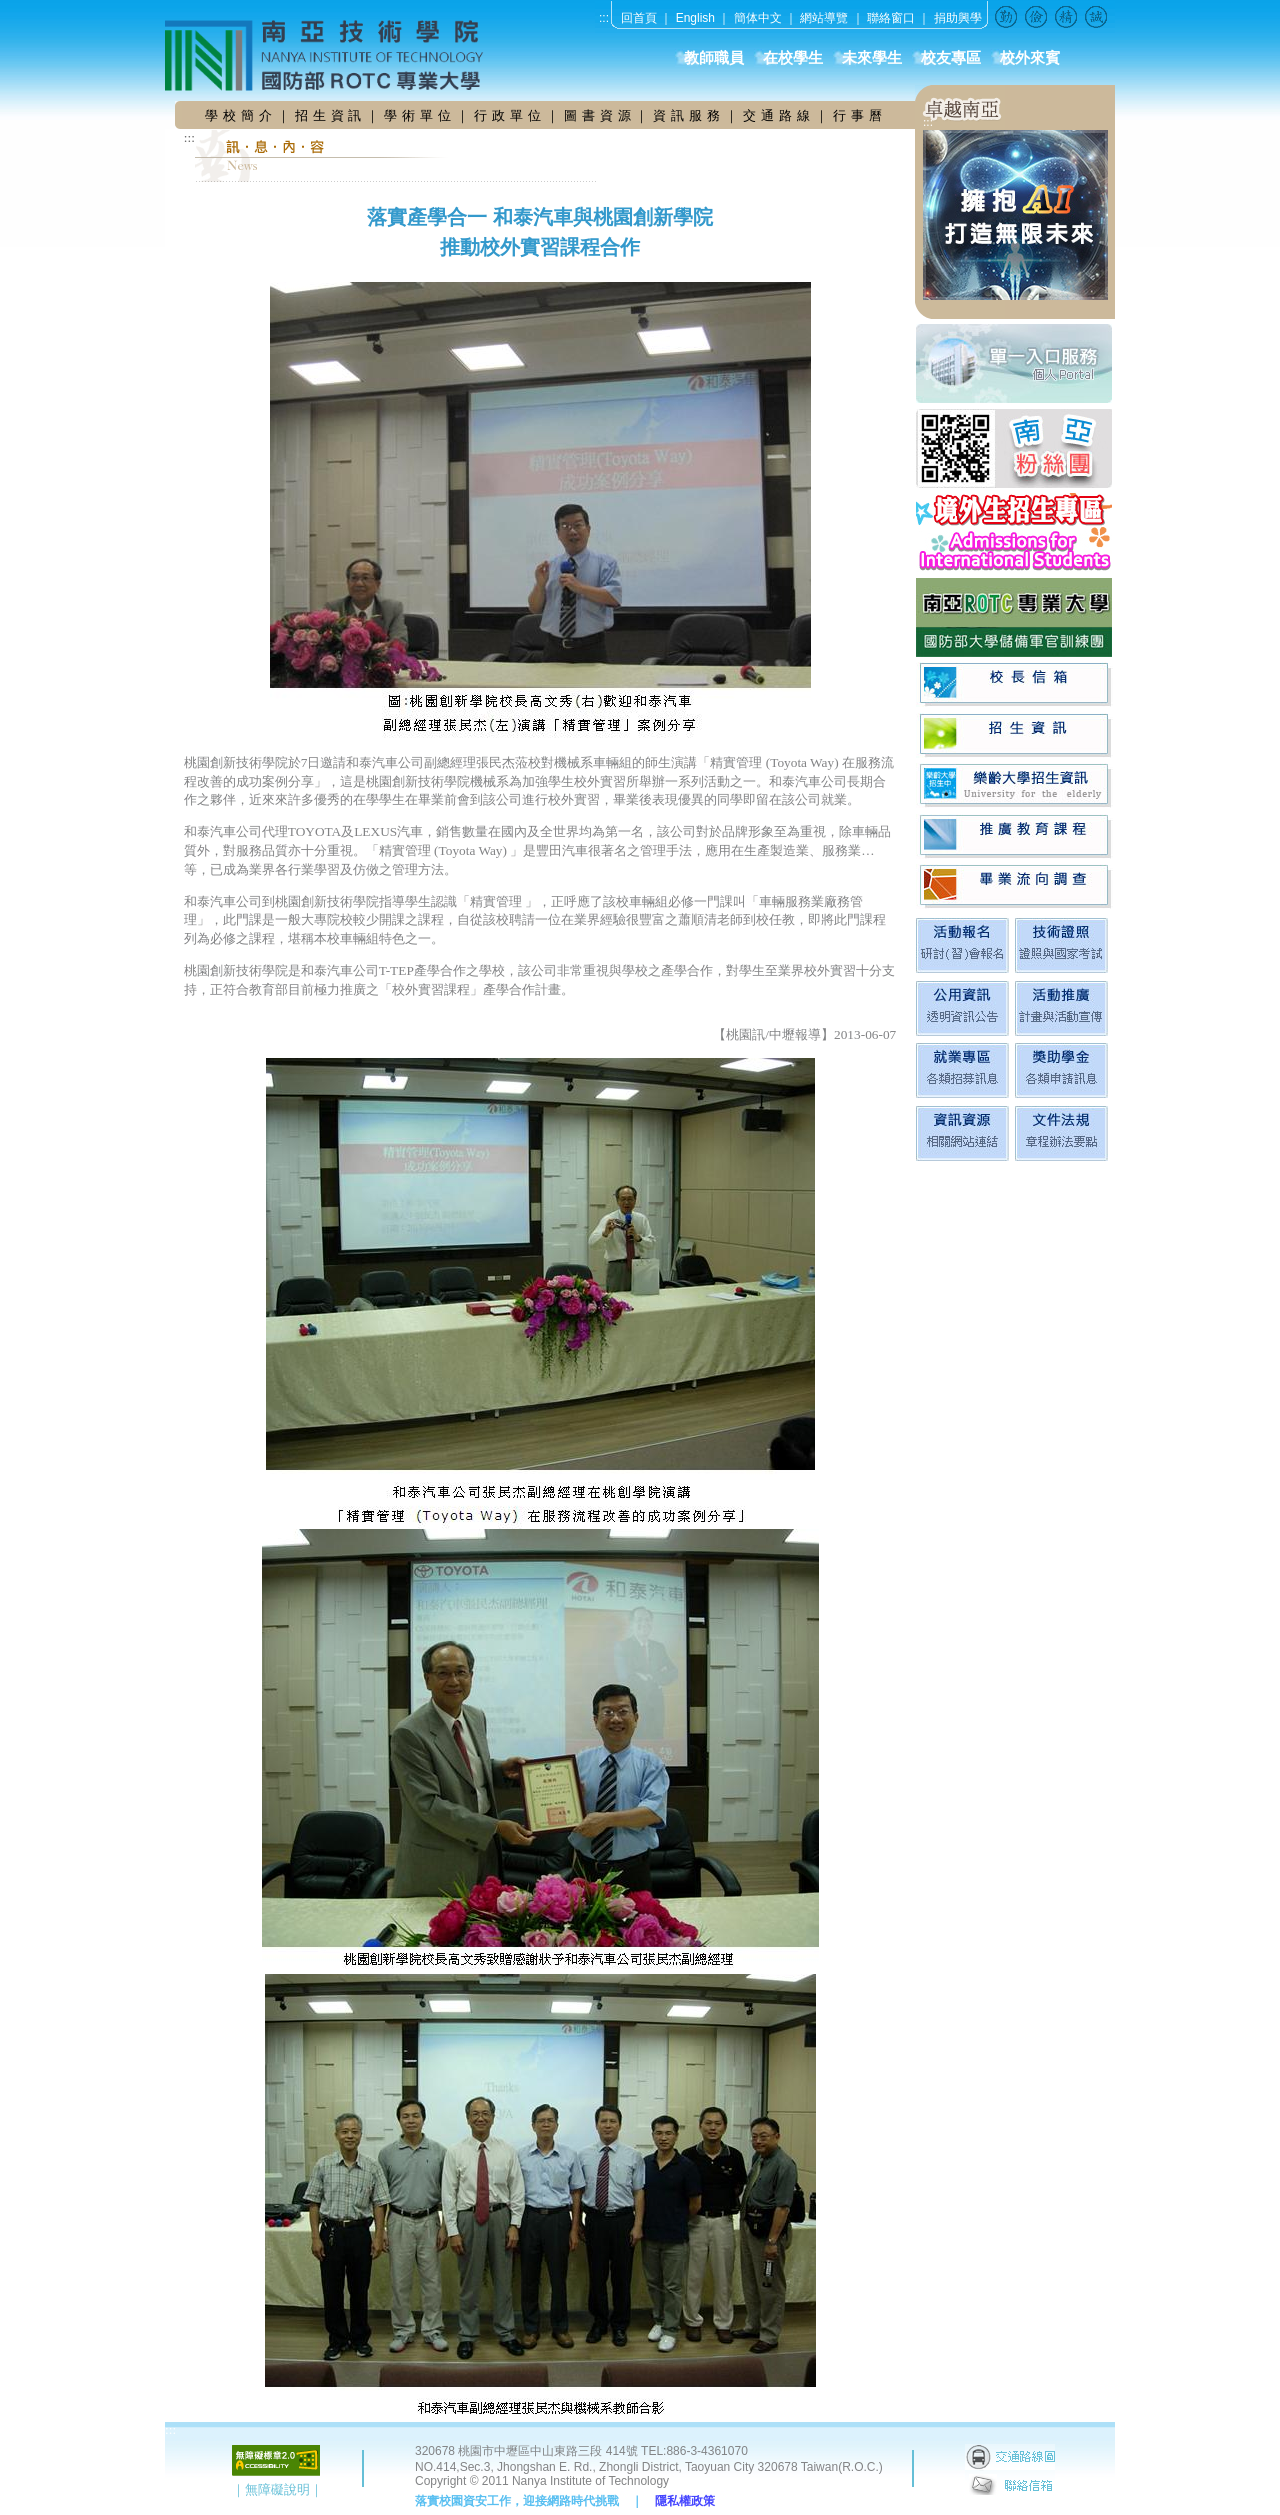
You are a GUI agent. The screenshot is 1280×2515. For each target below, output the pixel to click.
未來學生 (872, 58)
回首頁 (639, 18)
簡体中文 (758, 18)
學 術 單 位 (418, 115)
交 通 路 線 (779, 115)
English (695, 18)
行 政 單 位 (510, 115)
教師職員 (714, 58)
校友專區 (951, 58)
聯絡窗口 (891, 18)
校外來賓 (1030, 58)
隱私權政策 (685, 2501)
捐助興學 (958, 18)
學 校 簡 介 (241, 115)
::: (604, 18)
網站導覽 (824, 18)
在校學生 (793, 58)
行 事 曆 (858, 115)
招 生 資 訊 (329, 115)
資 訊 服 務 (689, 115)
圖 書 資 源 (600, 115)
